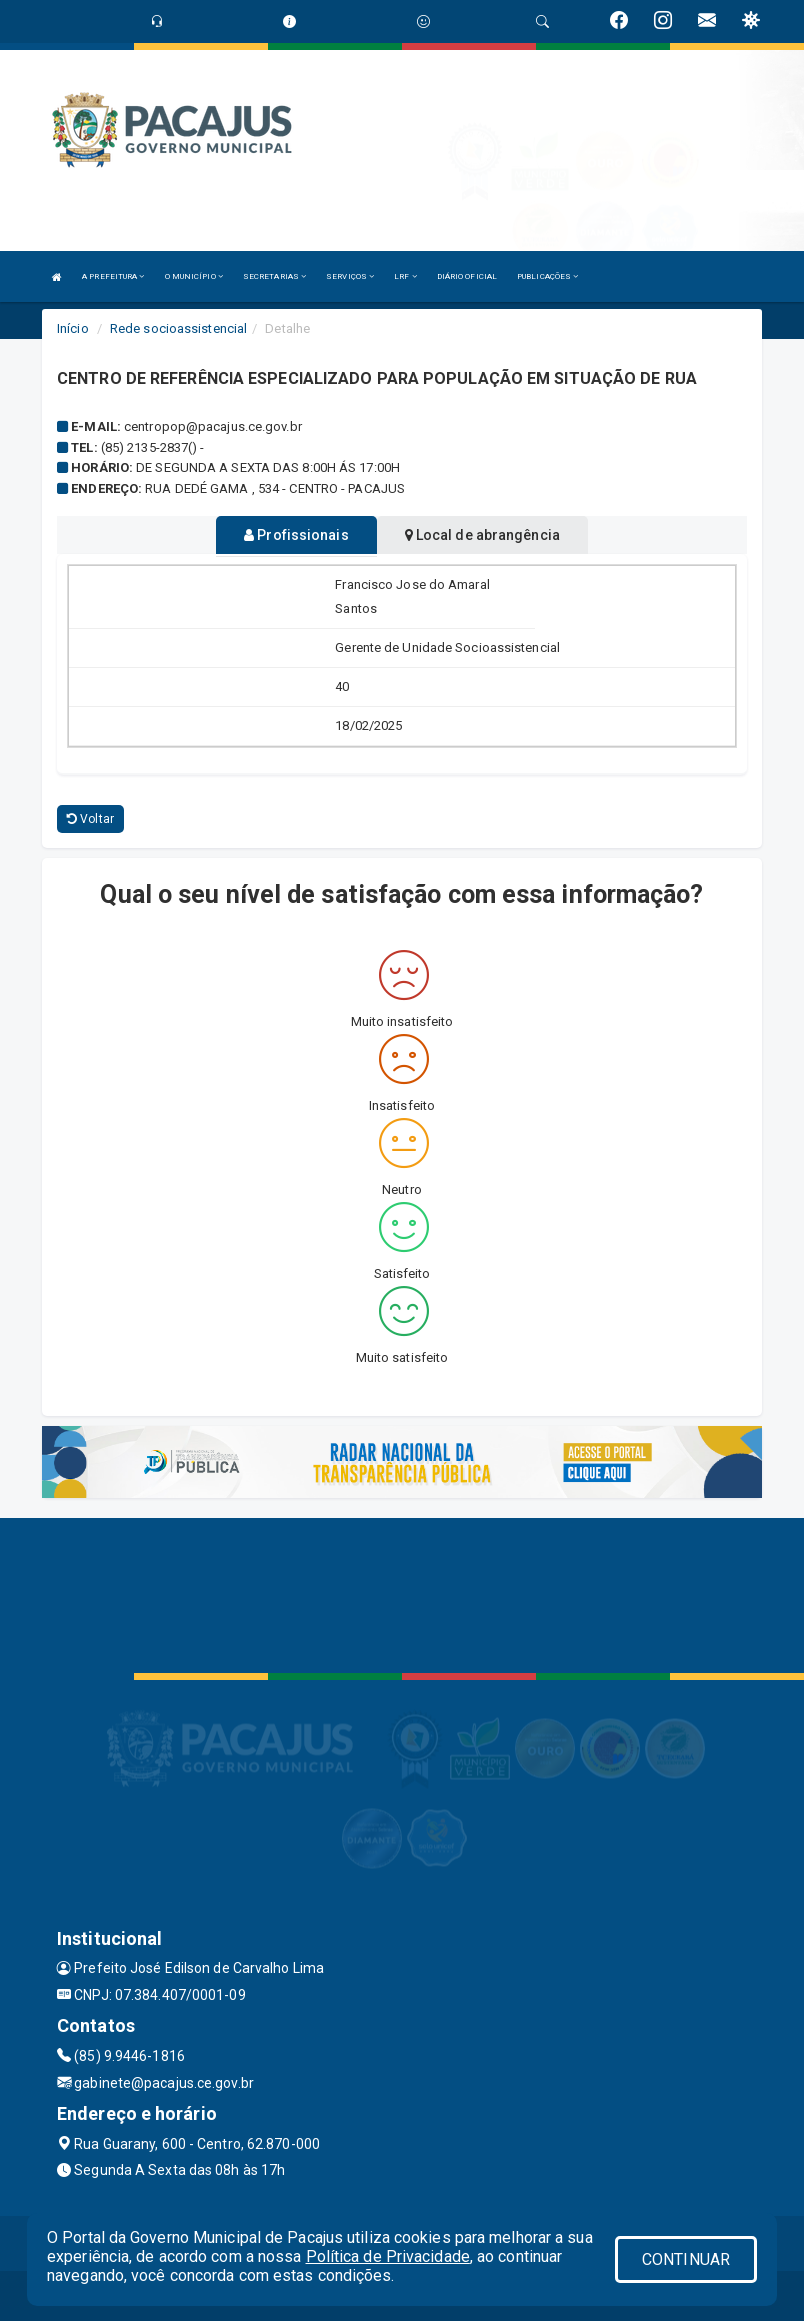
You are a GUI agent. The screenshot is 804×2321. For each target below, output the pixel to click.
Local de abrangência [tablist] (482, 535)
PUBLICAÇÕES (547, 276)
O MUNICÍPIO (194, 276)
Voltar (90, 819)
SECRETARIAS (274, 276)
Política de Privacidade (388, 2256)
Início (73, 328)
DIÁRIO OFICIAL (467, 276)
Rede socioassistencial (178, 328)
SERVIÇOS (350, 276)
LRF (405, 276)
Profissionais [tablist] (296, 535)
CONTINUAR (686, 2259)
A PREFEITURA (113, 276)
